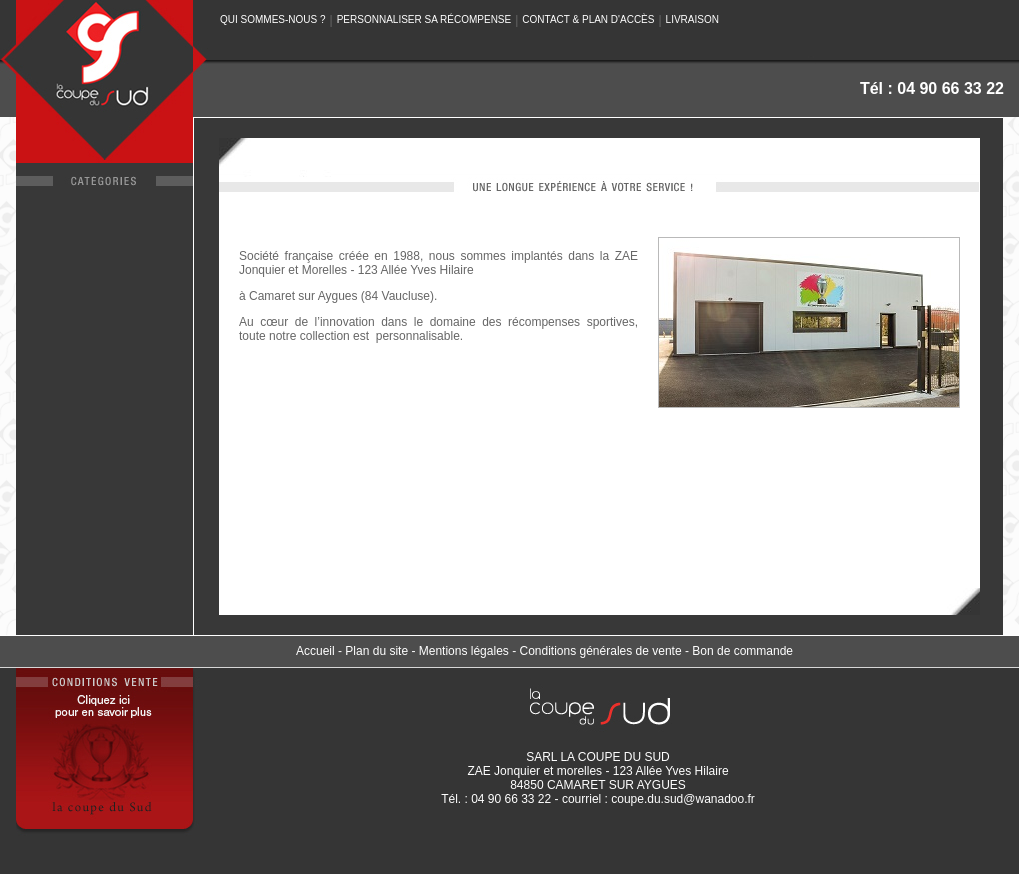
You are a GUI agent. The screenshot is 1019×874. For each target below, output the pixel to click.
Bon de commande (742, 651)
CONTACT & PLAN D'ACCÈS (588, 19)
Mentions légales (464, 651)
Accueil (315, 651)
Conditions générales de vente (600, 651)
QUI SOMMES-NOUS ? (273, 19)
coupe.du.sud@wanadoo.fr (683, 799)
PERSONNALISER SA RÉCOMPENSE (424, 19)
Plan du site (376, 651)
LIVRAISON (692, 19)
